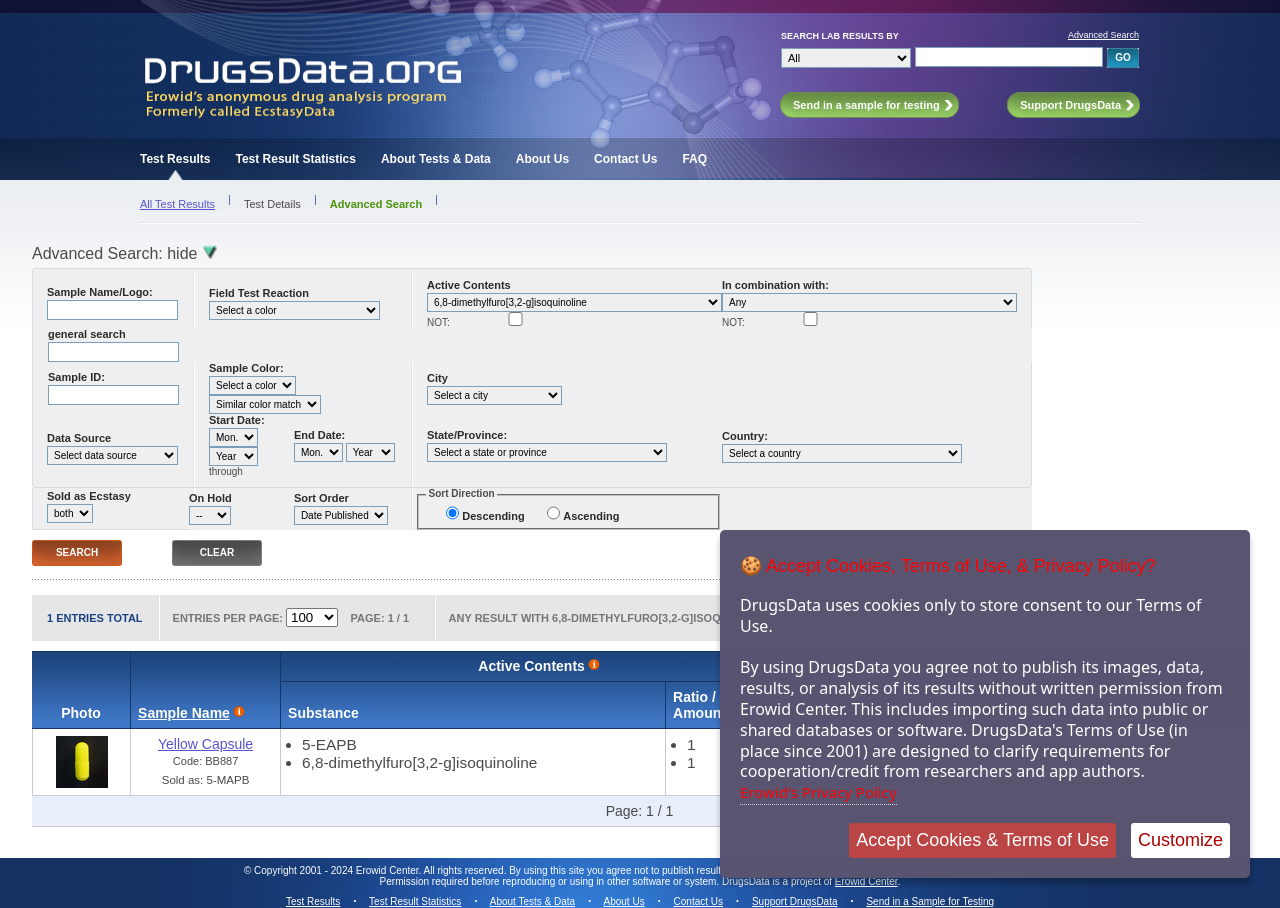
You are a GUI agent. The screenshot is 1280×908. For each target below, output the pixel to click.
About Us (542, 159)
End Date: (319, 435)
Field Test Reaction (259, 293)
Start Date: (237, 420)
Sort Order (321, 498)
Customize (1180, 840)
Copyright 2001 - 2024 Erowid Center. (337, 870)
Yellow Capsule (205, 744)
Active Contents (469, 285)
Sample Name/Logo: (100, 292)
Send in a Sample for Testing (930, 901)
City (437, 378)
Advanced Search (1103, 35)
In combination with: (775, 285)
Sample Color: (246, 368)
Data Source (79, 438)
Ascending (591, 516)
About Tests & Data (436, 159)
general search (87, 334)
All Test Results (177, 204)
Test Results (175, 159)
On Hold (210, 498)
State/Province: (467, 435)
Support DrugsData (795, 901)
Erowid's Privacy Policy (818, 792)
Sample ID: (76, 377)
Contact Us (625, 159)
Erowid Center (866, 881)
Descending (493, 516)
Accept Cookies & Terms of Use (982, 840)
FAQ (694, 159)
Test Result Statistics (295, 159)
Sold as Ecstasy (89, 496)
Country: (745, 436)
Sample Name (184, 713)
